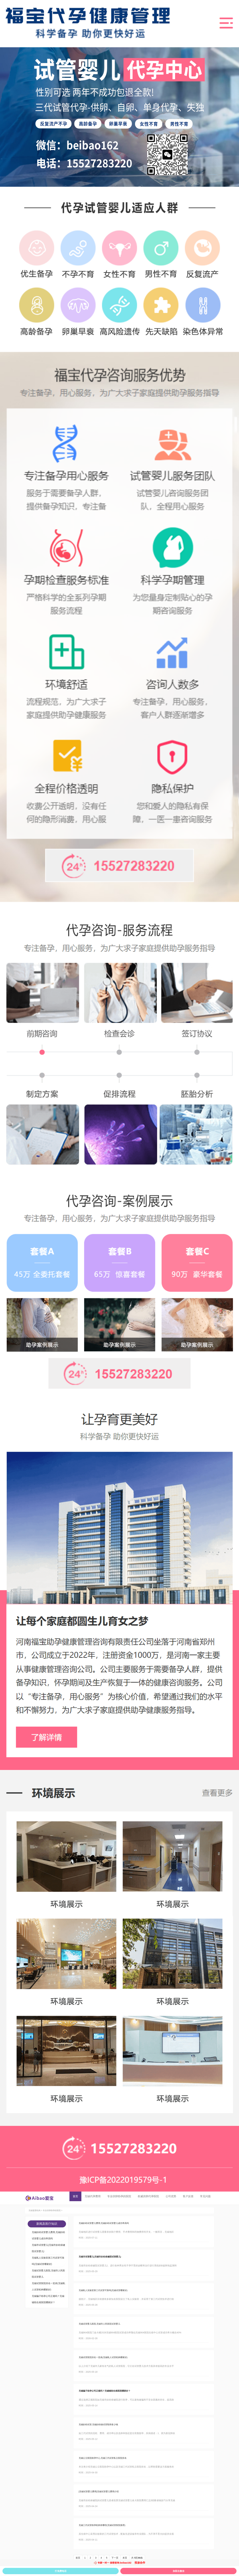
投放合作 (140, 2562)
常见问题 (205, 2196)
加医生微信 (178, 2571)
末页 (124, 2557)
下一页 (114, 2557)
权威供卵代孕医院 (148, 2196)
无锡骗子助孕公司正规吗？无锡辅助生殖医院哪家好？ (48, 2299)
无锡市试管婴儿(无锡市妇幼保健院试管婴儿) (48, 2248)
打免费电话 (60, 2571)
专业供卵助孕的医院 (119, 2196)
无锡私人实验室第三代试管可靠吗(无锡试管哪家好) (48, 2260)
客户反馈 (188, 2196)
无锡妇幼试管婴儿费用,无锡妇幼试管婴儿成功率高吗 (48, 2235)
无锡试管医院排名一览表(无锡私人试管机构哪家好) (48, 2286)
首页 (75, 2196)
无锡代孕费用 (93, 2196)
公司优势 (171, 2196)
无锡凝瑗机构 (34, 2210)
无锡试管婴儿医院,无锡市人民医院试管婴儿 (48, 2273)
